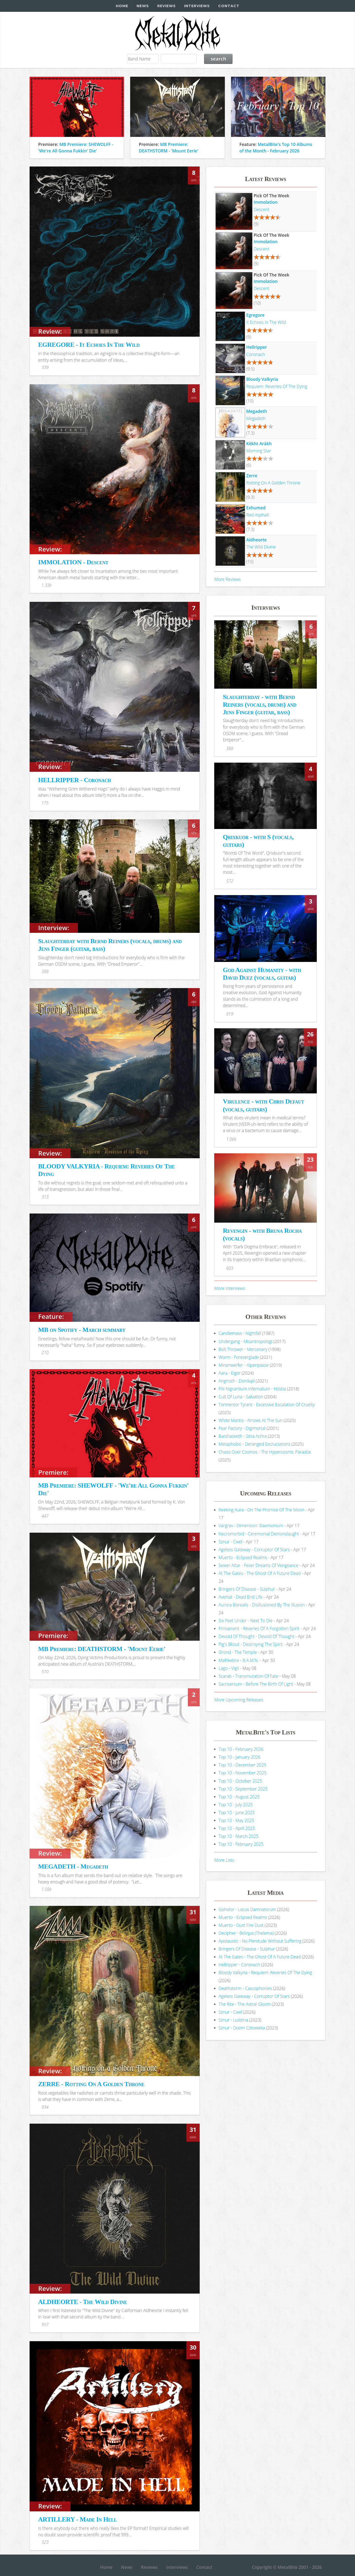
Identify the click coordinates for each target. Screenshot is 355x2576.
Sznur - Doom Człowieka (242, 2028)
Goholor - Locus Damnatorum (247, 1909)
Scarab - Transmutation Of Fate (248, 1676)
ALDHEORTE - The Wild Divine (82, 2301)
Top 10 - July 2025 (236, 1804)
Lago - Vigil (229, 1668)
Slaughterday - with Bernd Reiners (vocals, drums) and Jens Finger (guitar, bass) (259, 704)
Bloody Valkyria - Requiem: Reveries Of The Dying (265, 1972)
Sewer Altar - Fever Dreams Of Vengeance (259, 1565)
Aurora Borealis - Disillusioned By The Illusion (262, 1605)
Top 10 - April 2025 (237, 1828)
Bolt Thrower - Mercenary (243, 1349)
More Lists (224, 1860)
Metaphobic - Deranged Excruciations (254, 1444)
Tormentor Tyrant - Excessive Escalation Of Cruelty (267, 1404)
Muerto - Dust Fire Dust (241, 1925)
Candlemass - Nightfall (240, 1333)
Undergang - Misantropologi (245, 1341)
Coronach (255, 354)
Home (122, 6)
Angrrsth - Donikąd (237, 1381)
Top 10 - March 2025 (239, 1836)
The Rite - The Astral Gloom (245, 2004)
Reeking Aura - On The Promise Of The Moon (261, 1510)
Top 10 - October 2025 (240, 1781)
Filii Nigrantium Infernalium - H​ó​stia (252, 1389)
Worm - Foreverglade (239, 1357)
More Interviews (229, 1288)
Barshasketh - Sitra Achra (243, 1436)
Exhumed (256, 508)
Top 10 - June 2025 (237, 1812)
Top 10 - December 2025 (242, 1765)
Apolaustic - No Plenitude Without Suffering (260, 1941)
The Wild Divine (261, 547)
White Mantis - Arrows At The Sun (251, 1420)
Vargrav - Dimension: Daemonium (251, 1525)
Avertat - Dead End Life (241, 1597)
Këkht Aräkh (259, 443)
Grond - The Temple (238, 1652)
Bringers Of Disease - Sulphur (247, 1589)
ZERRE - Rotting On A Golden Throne (91, 2084)
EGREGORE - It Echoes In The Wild (89, 344)
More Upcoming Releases (238, 1700)
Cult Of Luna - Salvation (241, 1396)
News (143, 6)
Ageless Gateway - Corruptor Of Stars (254, 1549)
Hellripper (256, 347)
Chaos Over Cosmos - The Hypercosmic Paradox (265, 1452)
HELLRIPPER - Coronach (74, 780)
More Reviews (227, 579)
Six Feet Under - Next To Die (246, 1620)
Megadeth (256, 411)
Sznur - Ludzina (233, 2020)
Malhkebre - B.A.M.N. (239, 1660)
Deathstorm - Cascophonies (245, 1988)
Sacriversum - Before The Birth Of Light (256, 1684)
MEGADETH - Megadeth (73, 1866)
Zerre (251, 475)
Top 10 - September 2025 (243, 1789)
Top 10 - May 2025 (236, 1820)
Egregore (255, 315)
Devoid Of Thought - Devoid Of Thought (256, 1636)
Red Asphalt (257, 515)
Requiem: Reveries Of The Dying (276, 386)
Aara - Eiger (230, 1373)
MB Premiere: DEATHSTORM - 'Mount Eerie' (101, 1649)
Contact (228, 6)
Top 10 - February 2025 (241, 1844)
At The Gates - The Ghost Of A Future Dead (260, 1573)
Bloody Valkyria (262, 379)
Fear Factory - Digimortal (242, 1428)
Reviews (166, 6)
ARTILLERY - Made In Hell (77, 2519)
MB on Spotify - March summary (81, 1329)
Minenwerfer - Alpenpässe (244, 1365)
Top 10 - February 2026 (241, 1749)
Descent (261, 209)
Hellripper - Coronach (239, 1965)
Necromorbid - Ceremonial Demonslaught (259, 1534)
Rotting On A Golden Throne (273, 483)
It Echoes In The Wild (266, 322)
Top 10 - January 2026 (240, 1757)
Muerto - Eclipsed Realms (243, 1557)
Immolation (266, 202)
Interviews (197, 6)
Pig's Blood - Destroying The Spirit (251, 1644)
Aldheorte (256, 540)
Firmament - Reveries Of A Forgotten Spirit (259, 1628)
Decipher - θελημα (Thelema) (246, 1933)
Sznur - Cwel (230, 1542)
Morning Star (258, 451)
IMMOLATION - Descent (73, 562)
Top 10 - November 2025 (243, 1773)
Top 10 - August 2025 (239, 1797)
